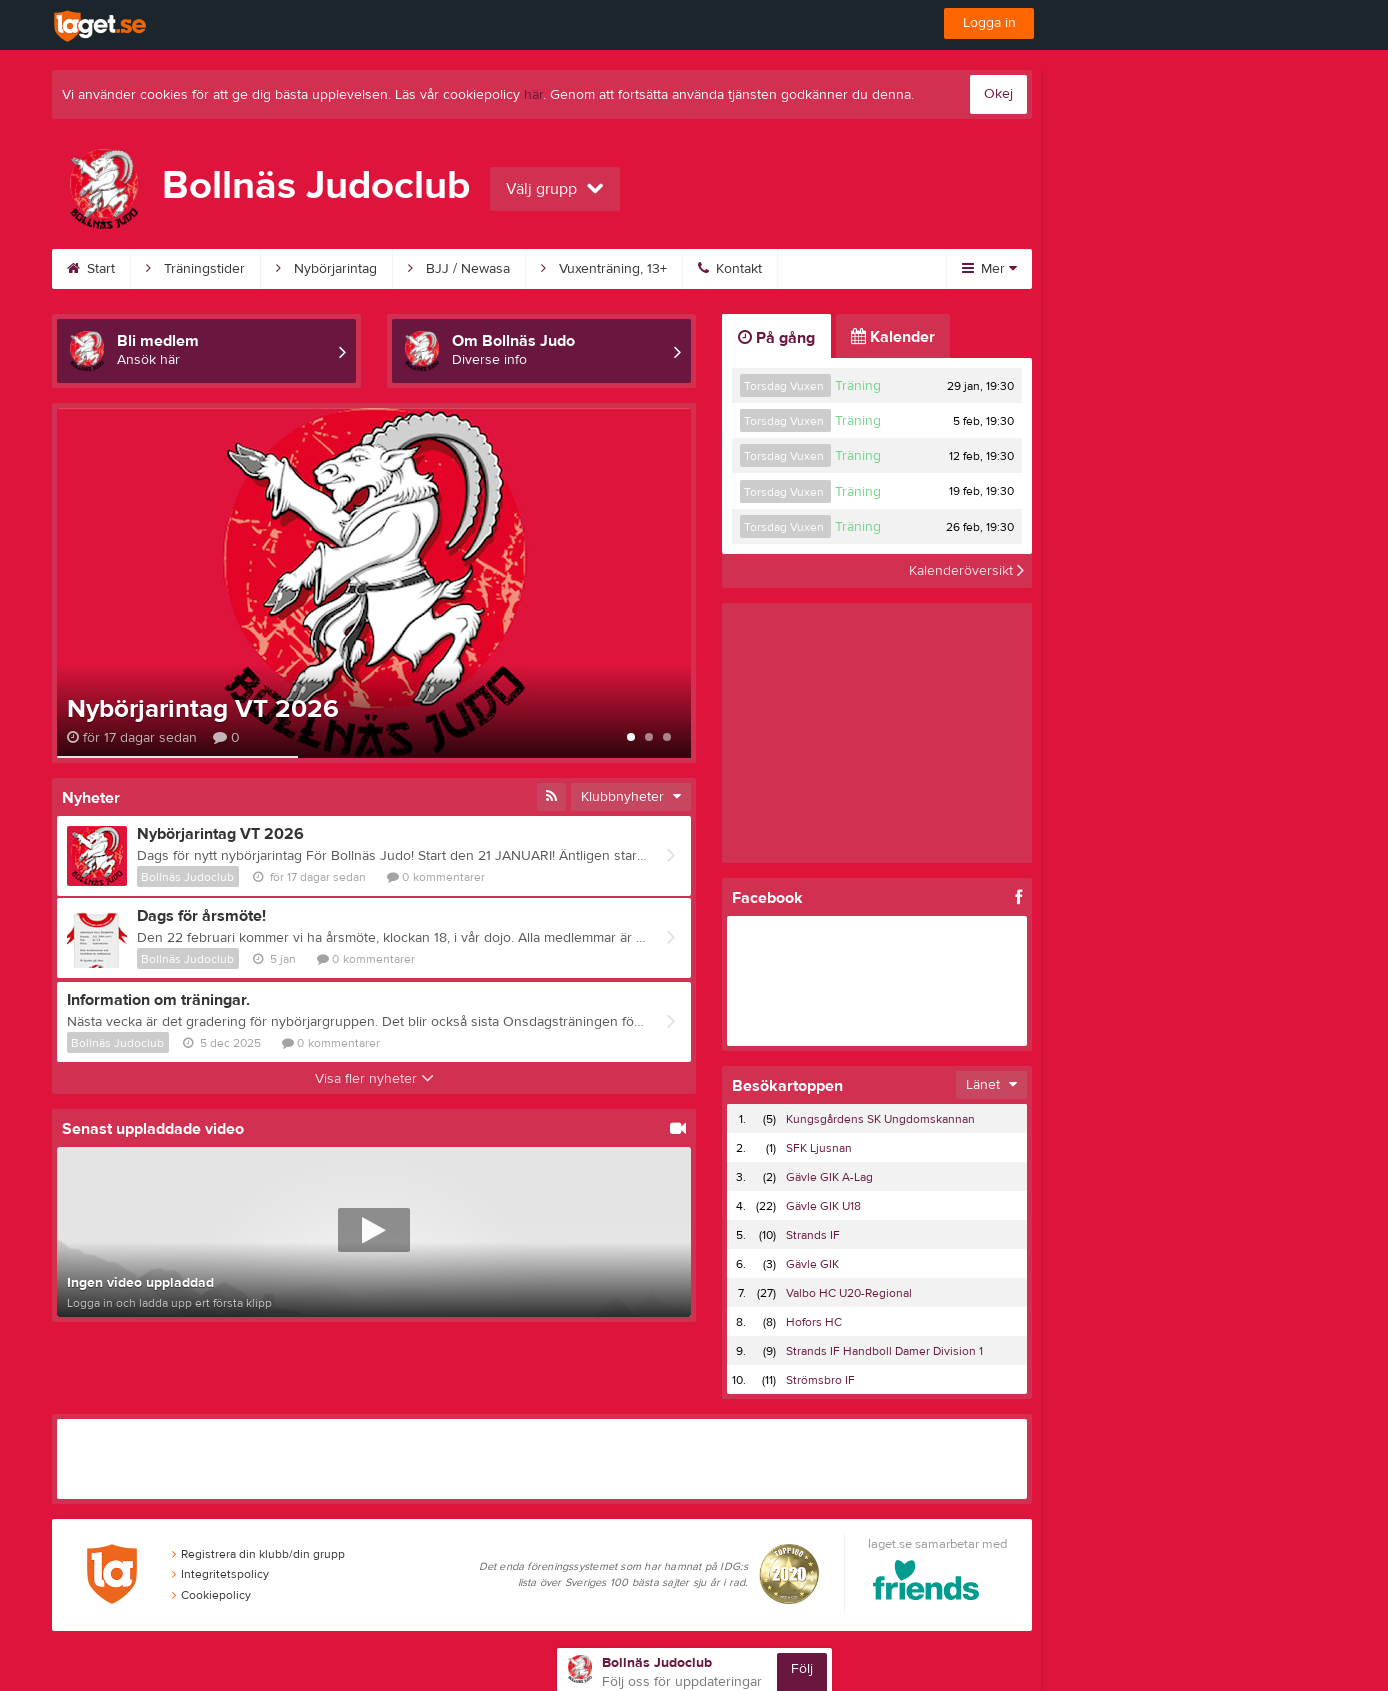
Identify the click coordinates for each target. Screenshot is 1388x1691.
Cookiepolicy (211, 1595)
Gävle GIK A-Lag (829, 1177)
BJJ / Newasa (459, 269)
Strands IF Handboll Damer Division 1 (884, 1351)
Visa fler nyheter (374, 1079)
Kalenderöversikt (966, 571)
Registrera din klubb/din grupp (258, 1554)
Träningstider (195, 269)
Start (91, 269)
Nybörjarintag (326, 269)
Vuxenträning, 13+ (604, 269)
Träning (858, 386)
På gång (776, 338)
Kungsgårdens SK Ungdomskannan (880, 1119)
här (533, 95)
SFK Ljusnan (819, 1148)
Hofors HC (814, 1322)
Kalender (893, 337)
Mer (989, 269)
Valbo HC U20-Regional (849, 1293)
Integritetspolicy (220, 1574)
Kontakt (730, 269)
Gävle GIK (812, 1264)
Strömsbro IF (820, 1380)
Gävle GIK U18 (823, 1206)
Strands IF (813, 1235)
